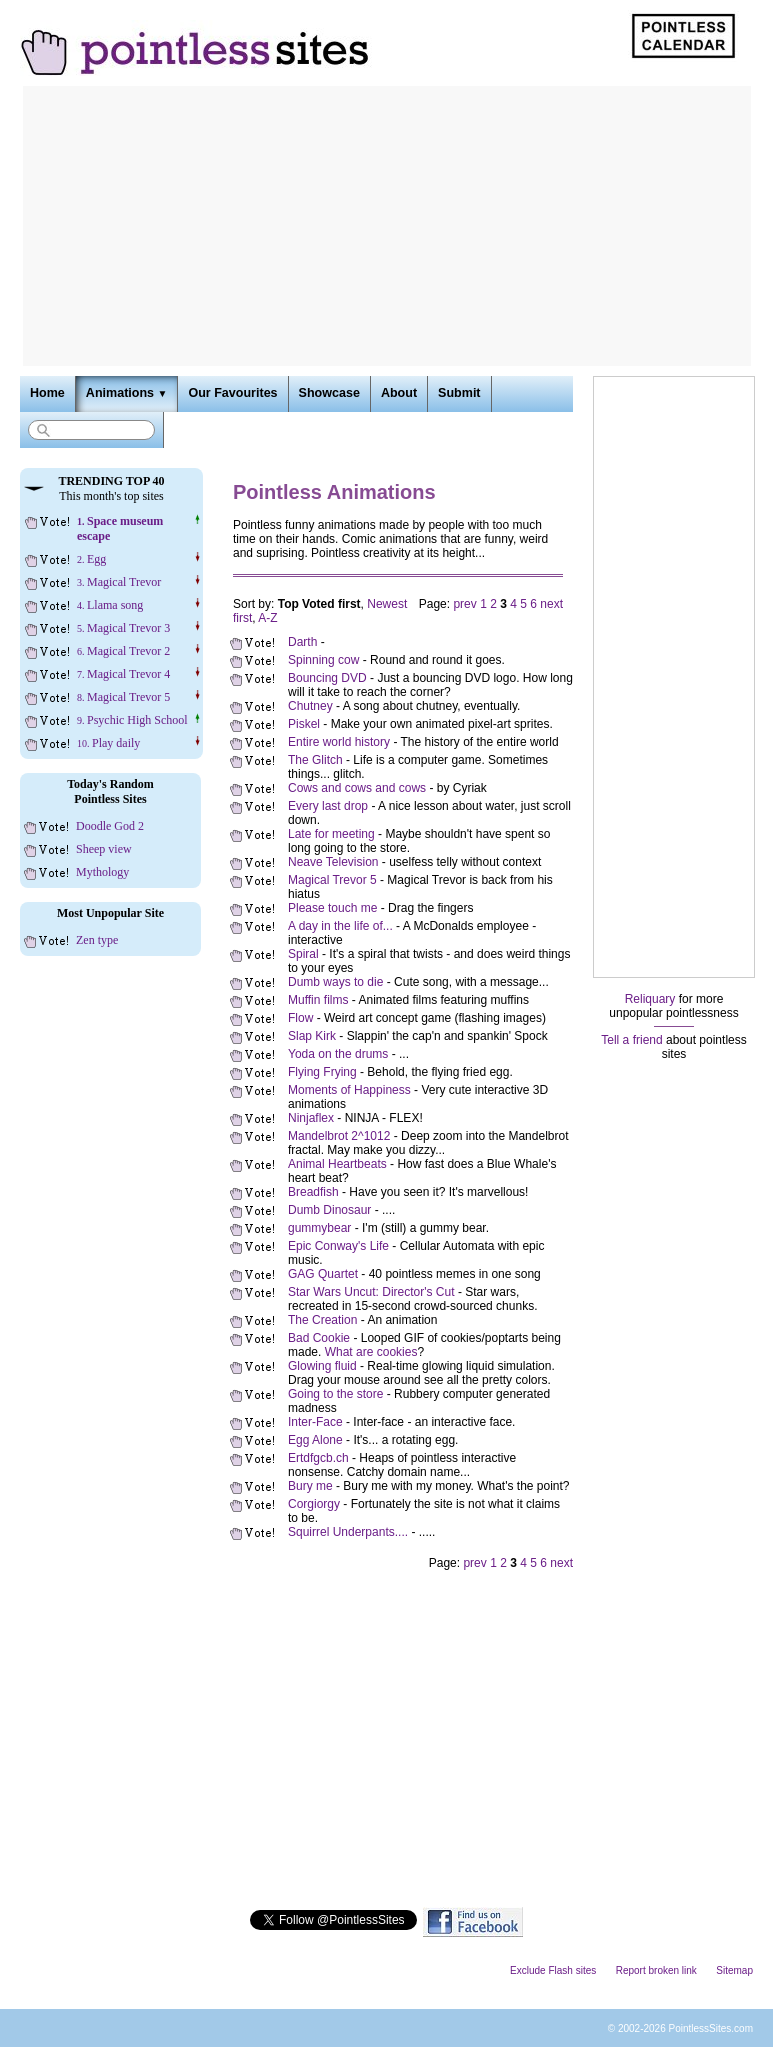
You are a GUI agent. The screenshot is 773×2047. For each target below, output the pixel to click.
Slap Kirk (312, 1036)
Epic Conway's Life (338, 1246)
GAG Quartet (323, 1274)
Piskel (304, 724)
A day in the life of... (340, 926)
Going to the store (335, 1394)
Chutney (310, 706)
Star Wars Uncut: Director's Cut (371, 1292)
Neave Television (333, 862)
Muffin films (318, 1000)
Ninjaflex (311, 1118)
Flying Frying (322, 1072)
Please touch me (332, 908)
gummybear (319, 1228)
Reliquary (650, 999)
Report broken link (656, 1970)
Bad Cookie (319, 1338)
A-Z (267, 618)
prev (464, 604)
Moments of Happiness (349, 1090)
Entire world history (339, 742)
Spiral (303, 954)
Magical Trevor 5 (332, 880)
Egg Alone (315, 1440)
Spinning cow (323, 660)
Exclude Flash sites (553, 1970)
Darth (304, 642)
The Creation (322, 1320)
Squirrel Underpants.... (348, 1532)
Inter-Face (315, 1422)
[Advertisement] (387, 226)
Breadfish (313, 1192)
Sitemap (734, 1970)
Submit (459, 393)
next (551, 604)
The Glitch (315, 760)
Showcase (329, 393)
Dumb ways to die (335, 982)
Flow (300, 1018)
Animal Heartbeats (337, 1164)
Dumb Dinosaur (329, 1210)
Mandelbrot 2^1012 (339, 1136)
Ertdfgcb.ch (318, 1458)
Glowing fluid (322, 1366)
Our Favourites (232, 393)
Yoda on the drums (338, 1054)
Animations (127, 393)
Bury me (310, 1486)
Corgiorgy (314, 1504)
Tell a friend (631, 1040)
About (399, 393)
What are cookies (371, 1352)
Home (47, 393)
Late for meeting (331, 834)
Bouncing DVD (327, 678)
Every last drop (328, 806)
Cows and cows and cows (357, 788)
